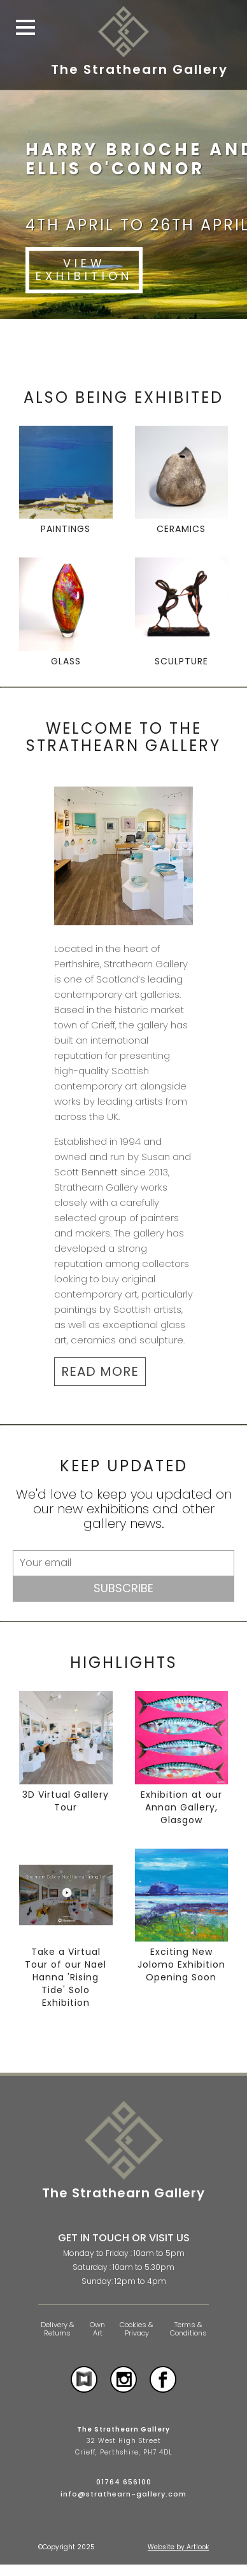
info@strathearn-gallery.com (123, 2494)
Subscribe (123, 1588)
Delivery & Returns (57, 2329)
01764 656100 (124, 2482)
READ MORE (100, 1371)
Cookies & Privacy (136, 2329)
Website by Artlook (178, 2547)
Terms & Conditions (188, 2329)
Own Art (97, 2329)
